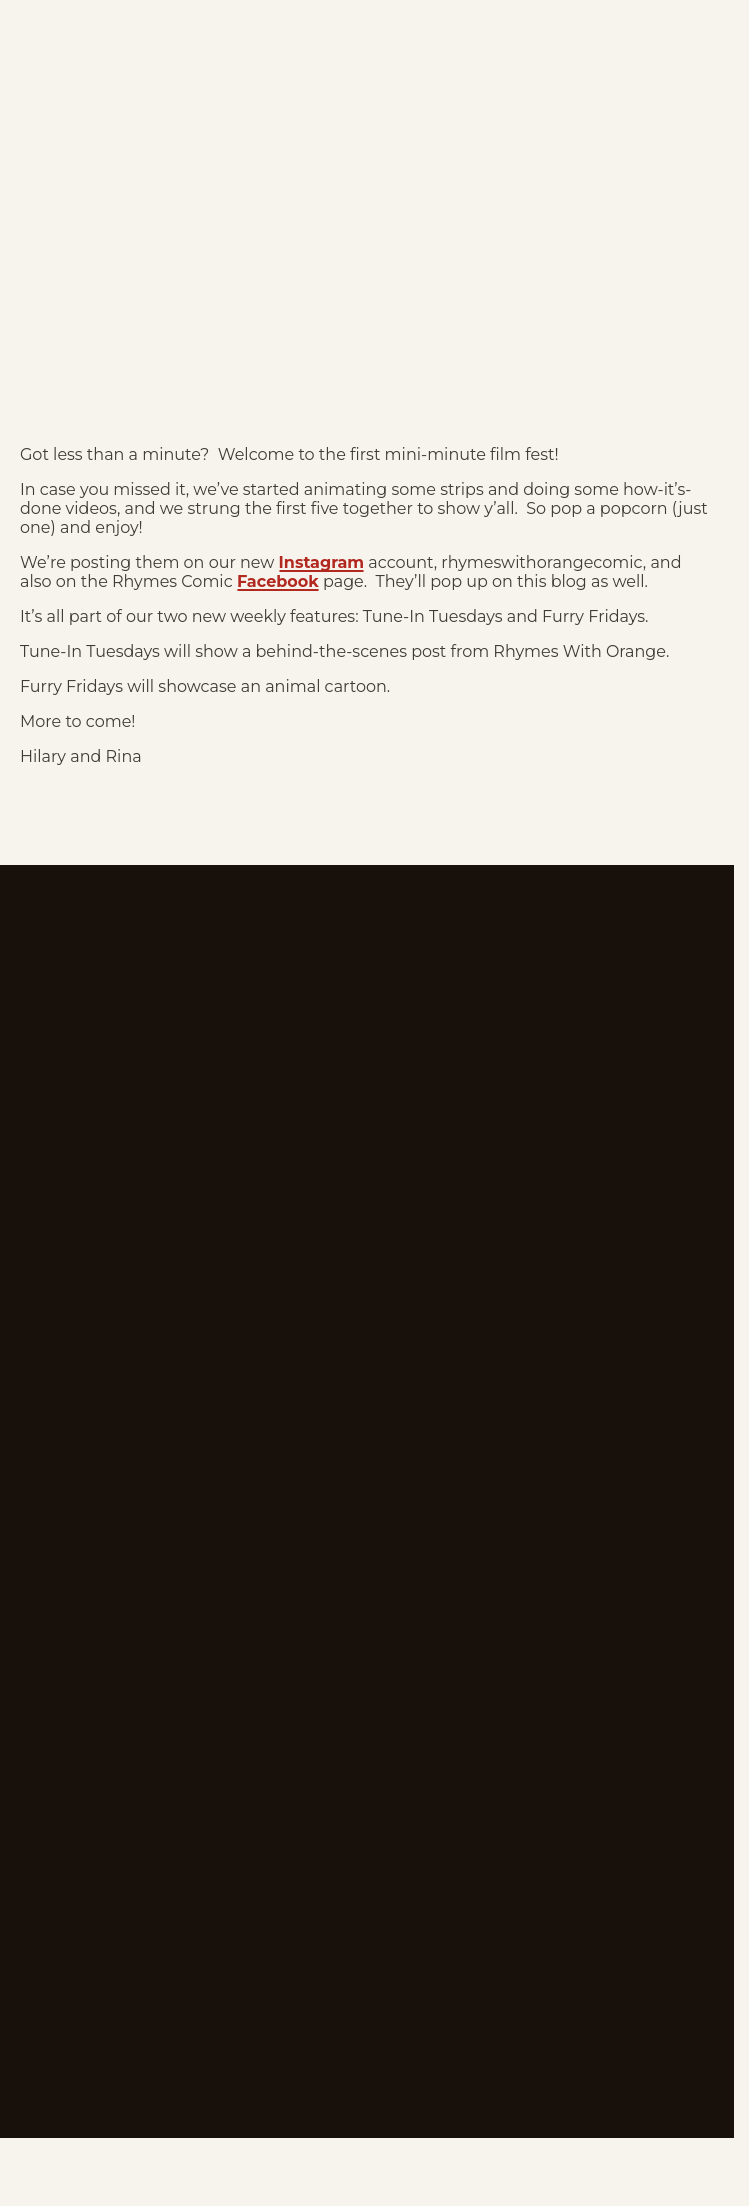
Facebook (278, 581)
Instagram (322, 562)
